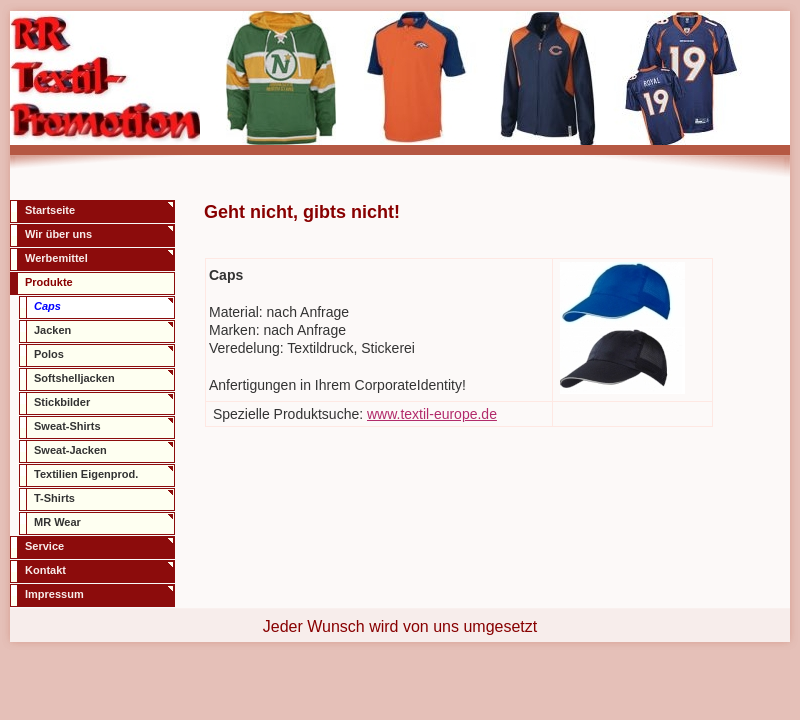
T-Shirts (54, 498)
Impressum (54, 594)
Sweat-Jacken (70, 450)
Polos (49, 354)
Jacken (52, 330)
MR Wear (57, 522)
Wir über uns (58, 234)
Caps (47, 306)
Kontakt (45, 570)
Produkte (49, 282)
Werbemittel (56, 258)
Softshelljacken (74, 378)
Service (44, 546)
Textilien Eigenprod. (86, 474)
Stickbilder (62, 402)
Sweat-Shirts (67, 426)
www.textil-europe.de (432, 414)
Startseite (50, 210)
